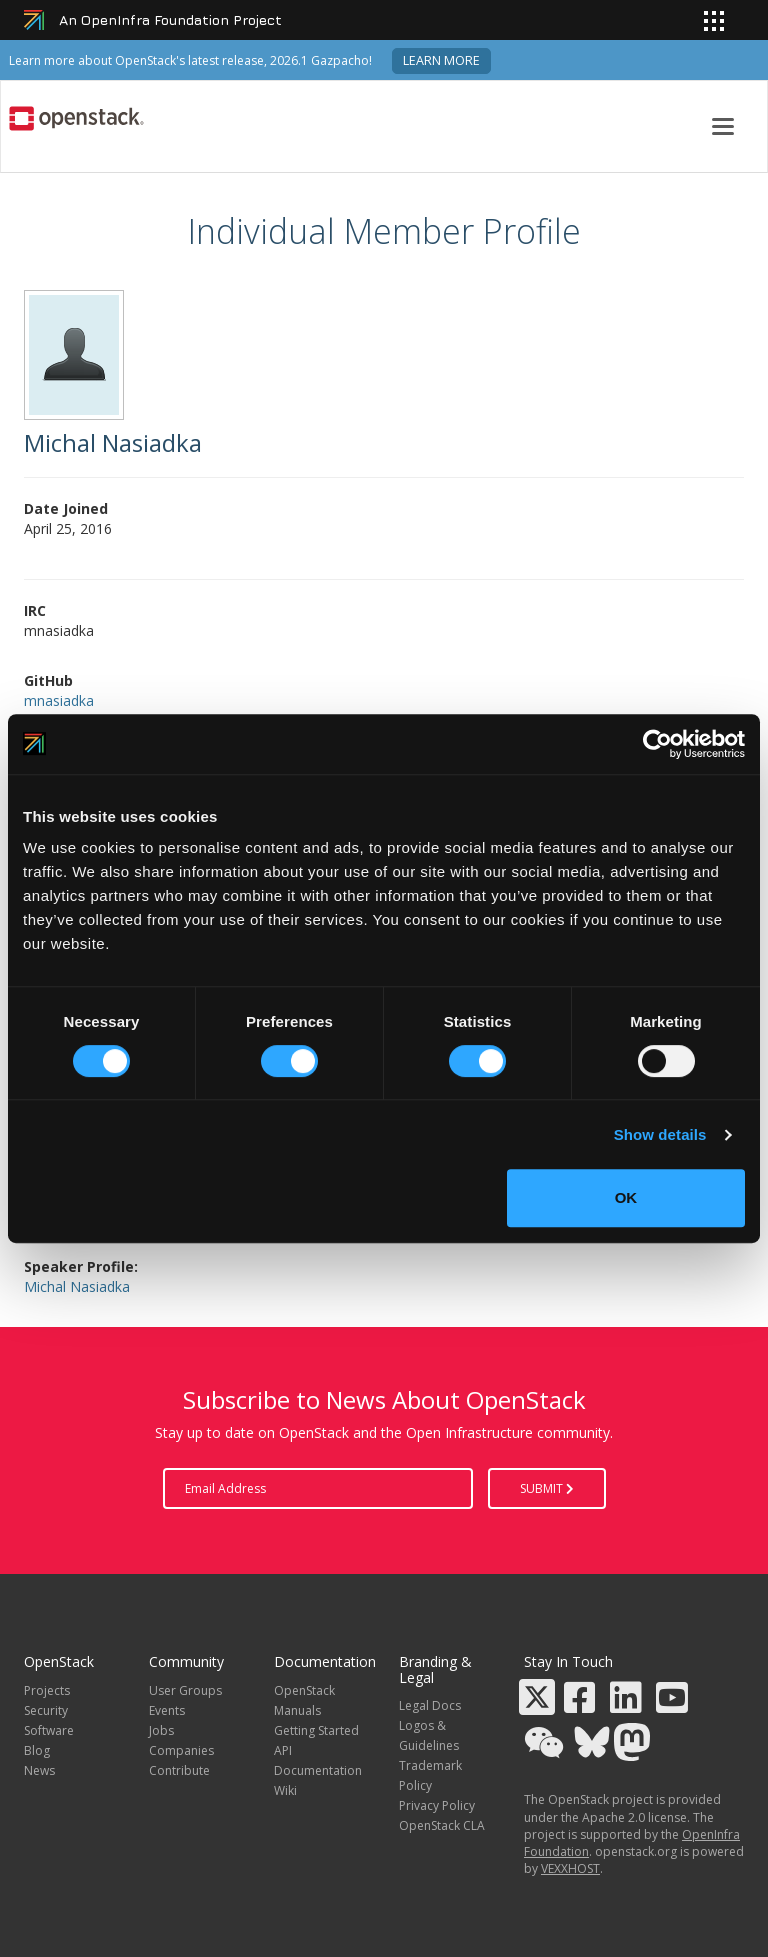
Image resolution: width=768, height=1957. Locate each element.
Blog (37, 1750)
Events (167, 1710)
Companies (181, 1750)
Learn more (441, 60)
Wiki (285, 1790)
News (39, 1770)
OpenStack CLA (442, 1825)
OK (626, 1197)
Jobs (161, 1730)
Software (49, 1730)
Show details (660, 1134)
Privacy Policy (437, 1805)
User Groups (185, 1690)
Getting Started (316, 1730)
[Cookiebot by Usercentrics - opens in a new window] (657, 744)
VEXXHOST (570, 1868)
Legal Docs (430, 1705)
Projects (47, 1690)
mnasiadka (59, 700)
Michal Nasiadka (77, 1286)
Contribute (179, 1770)
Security (46, 1710)
